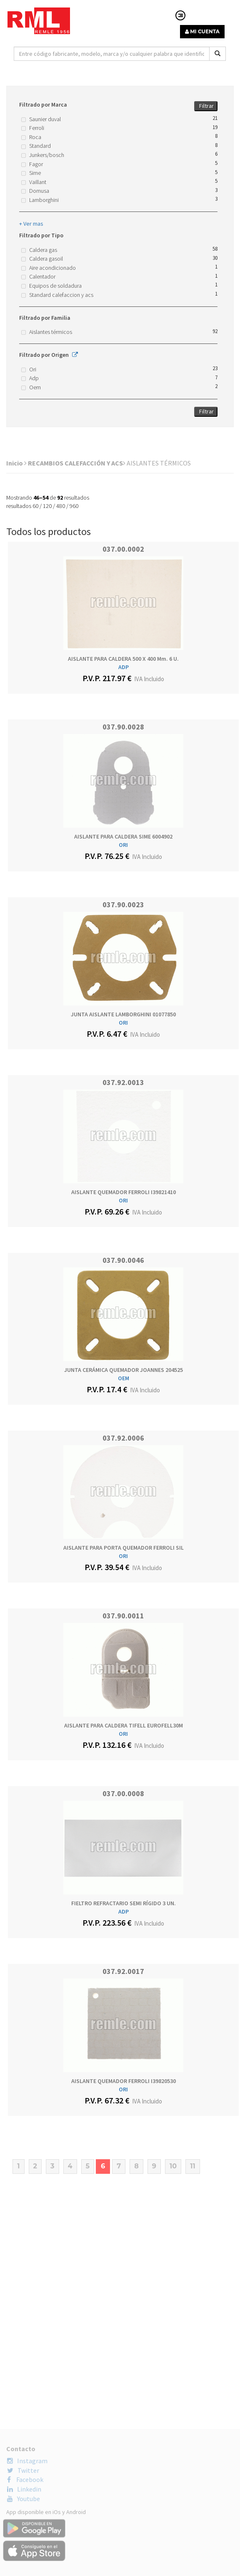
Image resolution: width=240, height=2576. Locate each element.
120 (47, 506)
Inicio (16, 463)
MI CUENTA (202, 31)
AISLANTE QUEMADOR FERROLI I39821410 (123, 1192)
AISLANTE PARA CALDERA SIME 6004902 (123, 836)
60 (35, 506)
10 (173, 2166)
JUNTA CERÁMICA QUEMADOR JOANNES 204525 (123, 1370)
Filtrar (206, 106)
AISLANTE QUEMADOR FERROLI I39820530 (123, 2081)
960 (74, 506)
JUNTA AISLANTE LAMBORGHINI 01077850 (123, 1014)
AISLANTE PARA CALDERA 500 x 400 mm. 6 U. (123, 658)
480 (60, 506)
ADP (123, 667)
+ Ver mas (31, 223)
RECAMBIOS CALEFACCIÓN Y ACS (76, 463)
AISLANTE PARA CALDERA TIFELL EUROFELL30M (123, 1725)
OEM (123, 1378)
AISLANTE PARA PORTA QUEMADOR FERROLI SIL (123, 1547)
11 (192, 2166)
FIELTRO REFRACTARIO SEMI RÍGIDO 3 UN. (123, 1903)
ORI (123, 845)
